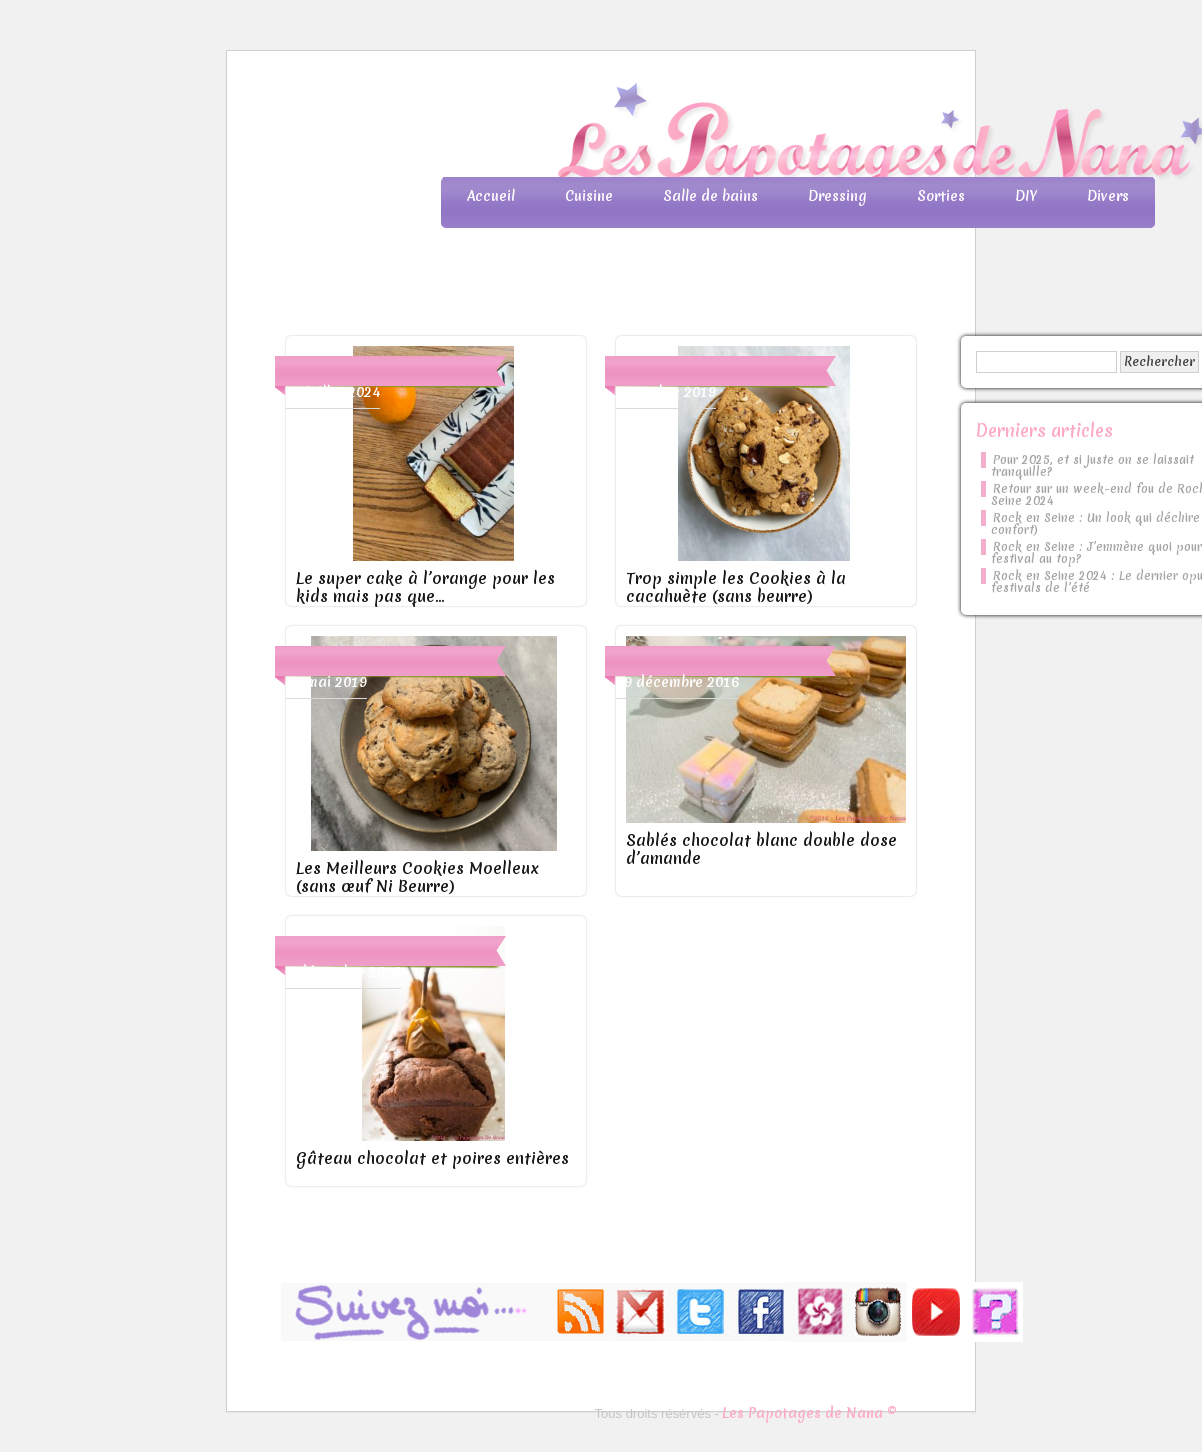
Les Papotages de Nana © (809, 1413)
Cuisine (589, 196)
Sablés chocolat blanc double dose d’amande (761, 849)
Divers (1108, 196)
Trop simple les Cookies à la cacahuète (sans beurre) (736, 587)
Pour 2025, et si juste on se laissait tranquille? (1092, 466)
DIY (1026, 196)
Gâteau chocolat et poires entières (432, 1158)
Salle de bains (710, 196)
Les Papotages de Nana (733, 135)
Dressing (837, 196)
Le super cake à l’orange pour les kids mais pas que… (425, 587)
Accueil (491, 196)
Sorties (941, 196)
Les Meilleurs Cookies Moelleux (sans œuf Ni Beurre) (417, 877)
